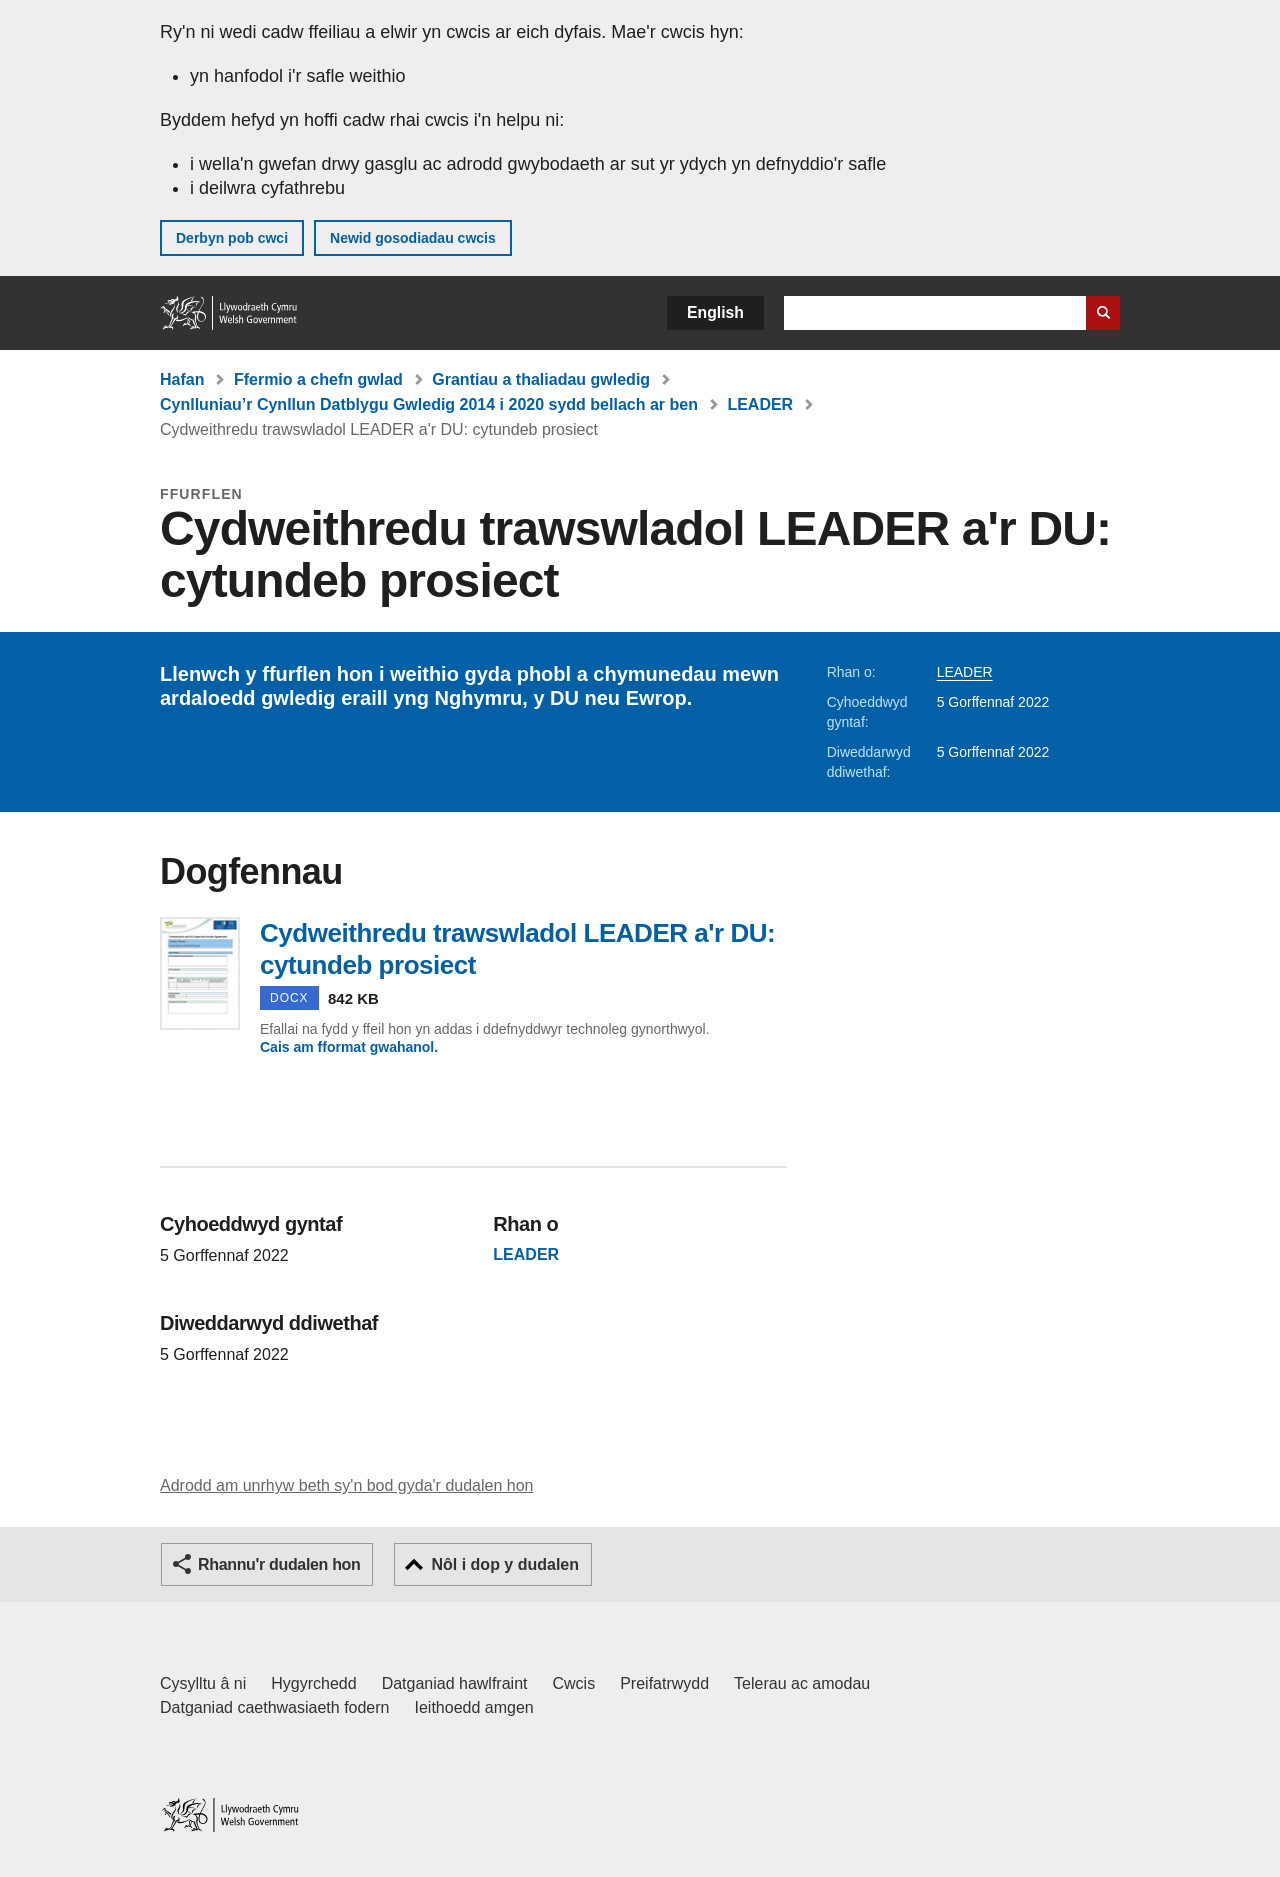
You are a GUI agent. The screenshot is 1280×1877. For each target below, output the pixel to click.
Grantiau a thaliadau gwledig (541, 379)
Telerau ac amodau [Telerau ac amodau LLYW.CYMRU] (802, 1683)
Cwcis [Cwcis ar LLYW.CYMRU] (574, 1683)
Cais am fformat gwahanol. (349, 1047)
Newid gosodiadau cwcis (413, 238)
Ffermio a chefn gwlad (318, 379)
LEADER (760, 404)
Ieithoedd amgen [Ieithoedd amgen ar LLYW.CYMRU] (474, 1707)
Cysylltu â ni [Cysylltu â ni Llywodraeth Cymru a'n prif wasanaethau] (203, 1683)
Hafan (182, 379)
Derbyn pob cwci (232, 238)
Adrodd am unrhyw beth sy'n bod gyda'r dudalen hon (346, 1485)
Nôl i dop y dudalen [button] (505, 1564)
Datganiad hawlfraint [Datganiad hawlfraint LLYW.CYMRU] (455, 1683)
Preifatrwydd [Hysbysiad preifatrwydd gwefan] (664, 1683)
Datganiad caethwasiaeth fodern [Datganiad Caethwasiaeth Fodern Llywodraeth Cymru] (275, 1707)
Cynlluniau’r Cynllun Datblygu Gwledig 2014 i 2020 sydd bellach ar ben (429, 404)
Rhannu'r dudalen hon (279, 1564)
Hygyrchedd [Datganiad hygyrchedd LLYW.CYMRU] (313, 1683)
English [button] (715, 312)
